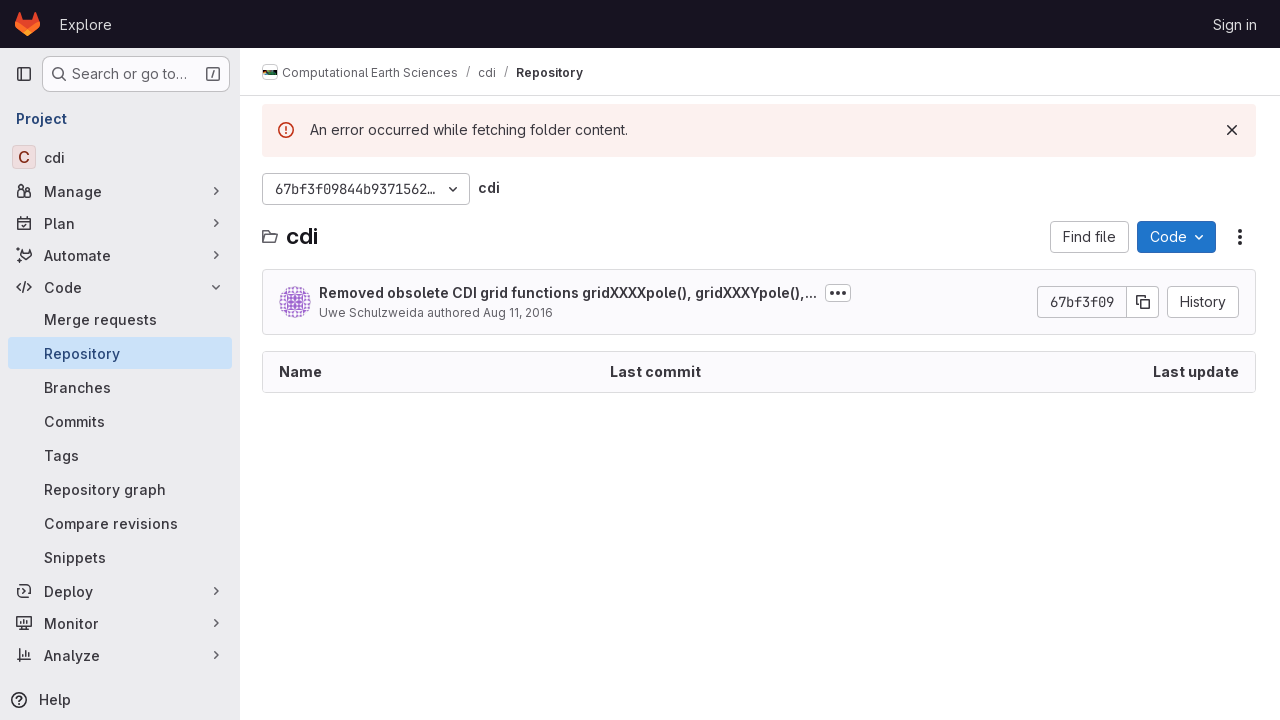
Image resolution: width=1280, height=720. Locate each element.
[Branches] (120, 387)
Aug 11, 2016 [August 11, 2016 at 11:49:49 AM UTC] (520, 312)
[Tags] (120, 455)
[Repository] (120, 353)
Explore (86, 24)
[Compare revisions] (120, 523)
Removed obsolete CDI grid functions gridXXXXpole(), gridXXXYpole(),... (570, 292)
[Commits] (120, 421)
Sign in (1235, 24)
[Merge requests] (120, 319)
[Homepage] (27, 24)
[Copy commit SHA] (1143, 302)
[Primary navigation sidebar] (24, 74)
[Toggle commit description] (840, 293)
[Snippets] (120, 557)
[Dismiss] (1232, 130)
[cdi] (120, 157)
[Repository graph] (120, 489)
